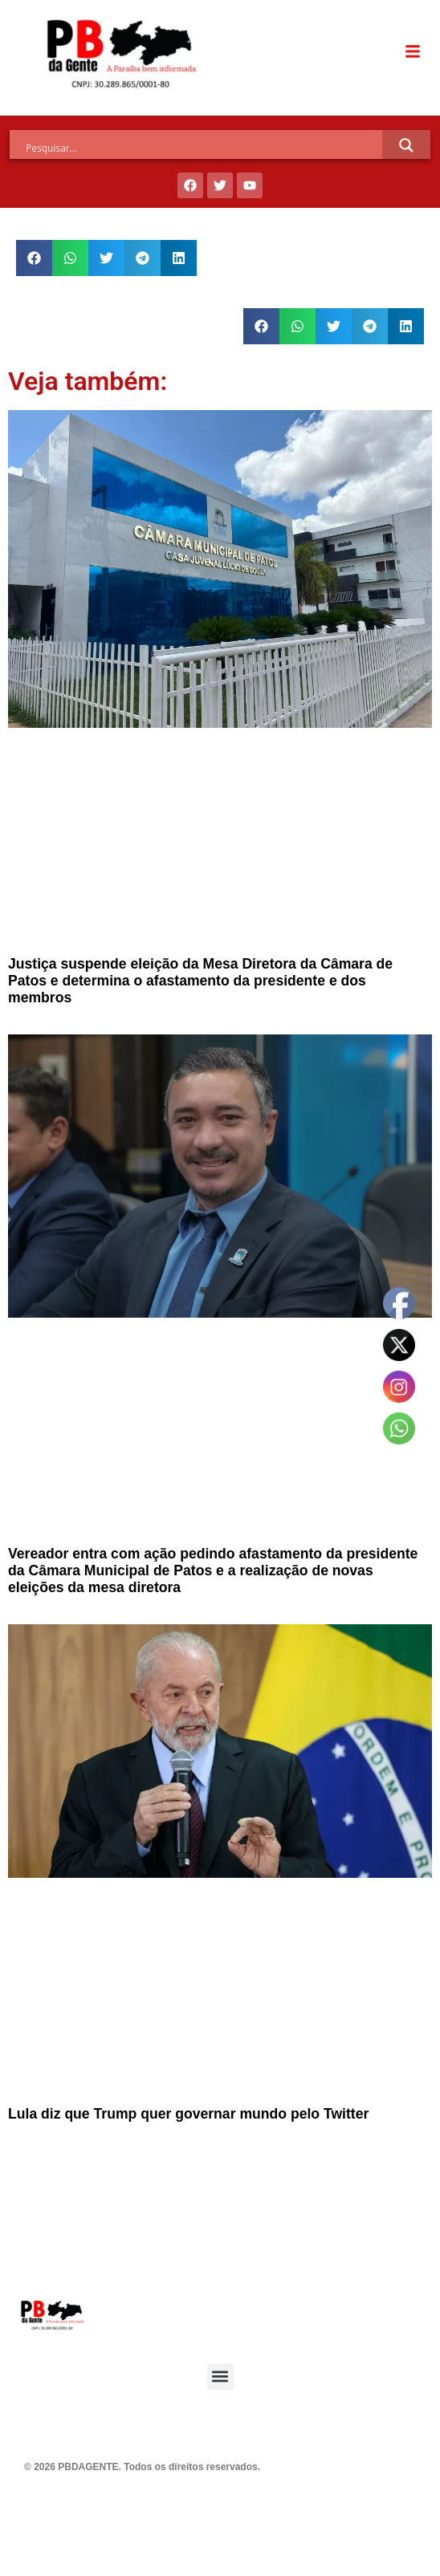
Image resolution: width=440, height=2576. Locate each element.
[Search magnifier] (406, 145)
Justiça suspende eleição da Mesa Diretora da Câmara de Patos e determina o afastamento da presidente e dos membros (200, 981)
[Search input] (204, 147)
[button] (34, 258)
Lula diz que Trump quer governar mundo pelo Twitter (188, 2114)
